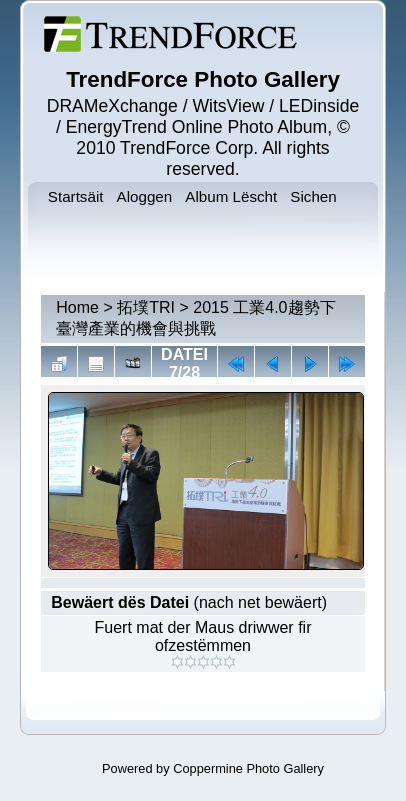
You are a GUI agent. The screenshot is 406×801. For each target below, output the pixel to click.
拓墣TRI (146, 307)
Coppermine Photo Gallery (248, 768)
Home (77, 307)
